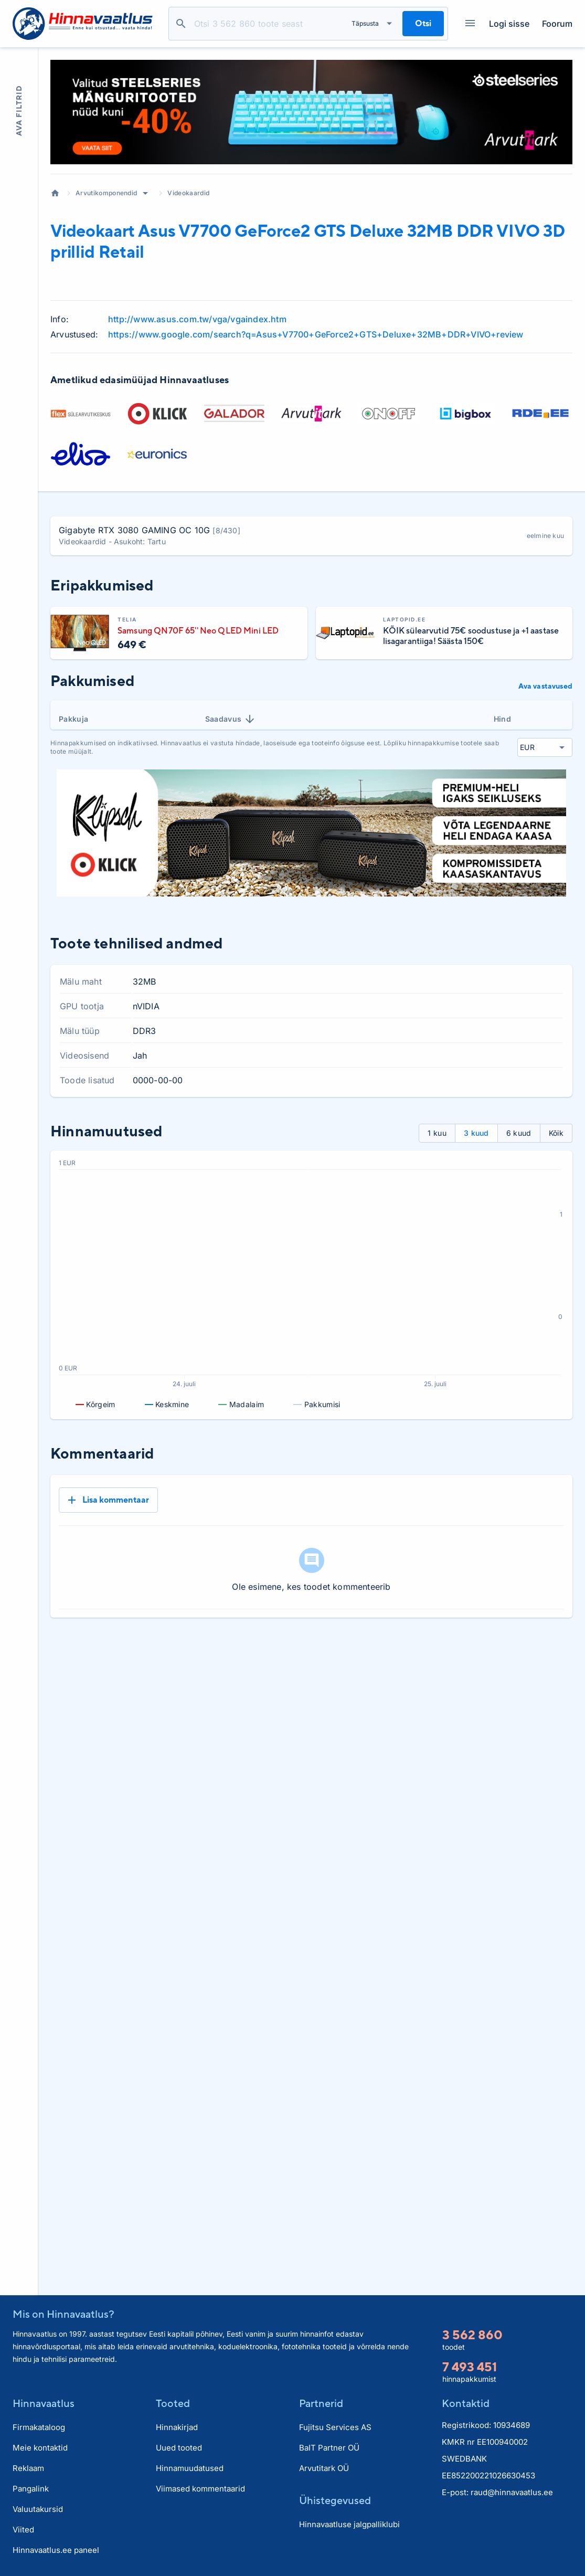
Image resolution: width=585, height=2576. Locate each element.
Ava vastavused (545, 686)
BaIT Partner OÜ (329, 2448)
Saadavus (231, 719)
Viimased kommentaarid (200, 2489)
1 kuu (437, 1132)
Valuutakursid (38, 2509)
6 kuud (518, 1132)
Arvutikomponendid (106, 193)
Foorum (557, 23)
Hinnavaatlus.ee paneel (56, 2550)
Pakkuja (73, 718)
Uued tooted (179, 2448)
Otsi (181, 23)
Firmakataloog (39, 2427)
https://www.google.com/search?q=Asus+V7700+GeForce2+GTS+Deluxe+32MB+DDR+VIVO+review (316, 334)
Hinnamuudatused (190, 2468)
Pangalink (31, 2489)
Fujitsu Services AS (335, 2427)
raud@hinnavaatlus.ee (512, 2492)
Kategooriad (466, 23)
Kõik (556, 1132)
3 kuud (476, 1132)
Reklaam (28, 2468)
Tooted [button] (173, 2403)
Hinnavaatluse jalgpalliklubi (349, 2524)
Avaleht (55, 193)
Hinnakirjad (177, 2427)
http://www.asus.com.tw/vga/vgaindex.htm (197, 319)
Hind (502, 718)
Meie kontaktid (40, 2448)
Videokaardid (188, 193)
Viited (23, 2530)
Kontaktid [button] (466, 2403)
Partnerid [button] (321, 2403)
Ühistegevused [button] (335, 2500)
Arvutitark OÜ (324, 2468)
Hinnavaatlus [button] (44, 2403)
